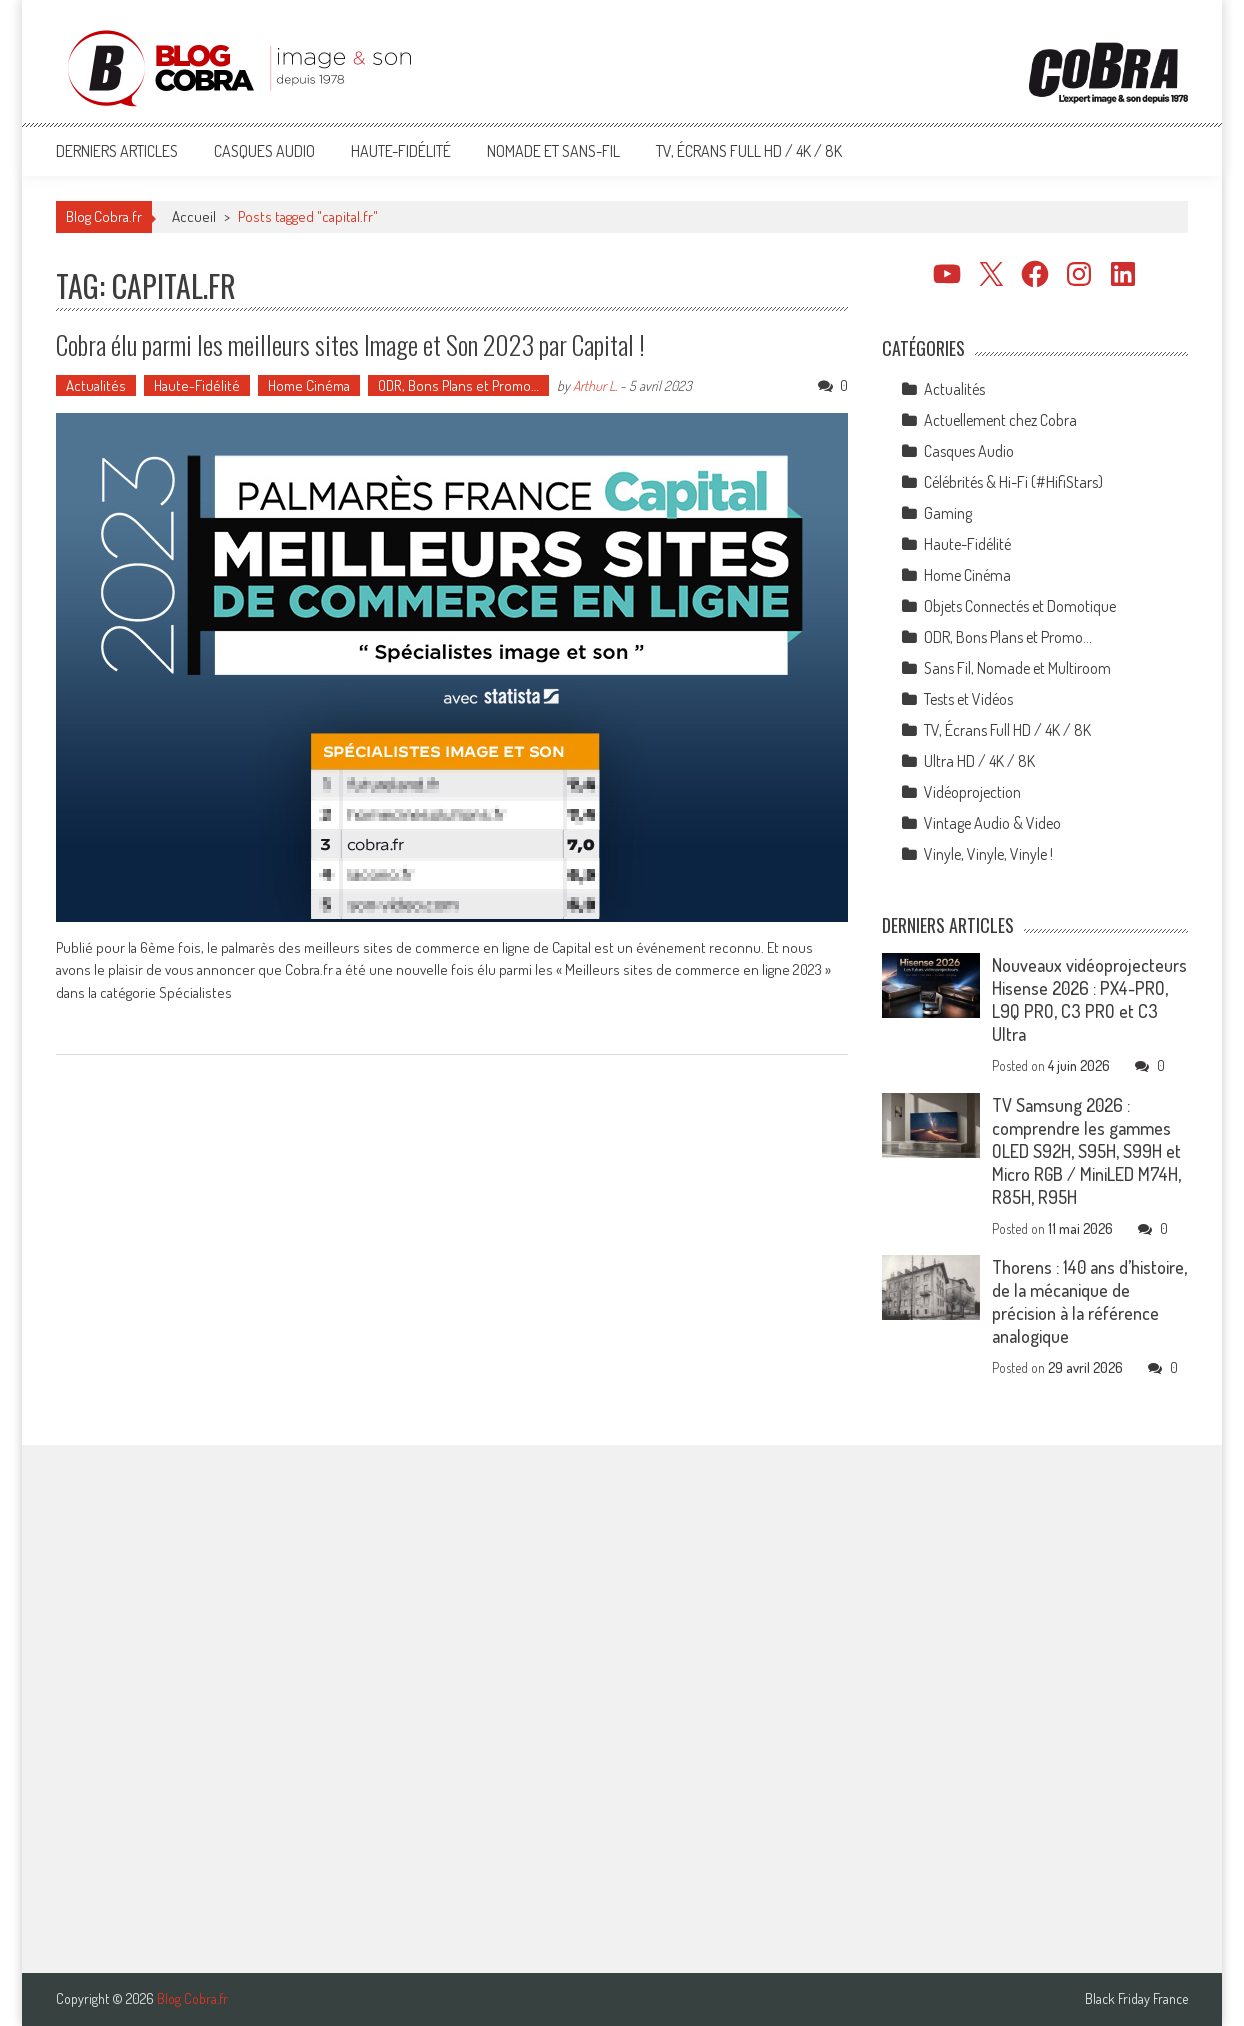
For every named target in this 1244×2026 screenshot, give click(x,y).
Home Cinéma (309, 385)
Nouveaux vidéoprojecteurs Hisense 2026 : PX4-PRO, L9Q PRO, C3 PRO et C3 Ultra (1089, 999)
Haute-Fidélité (401, 151)
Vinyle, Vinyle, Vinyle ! (988, 854)
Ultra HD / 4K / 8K (979, 761)
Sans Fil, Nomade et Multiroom (1017, 668)
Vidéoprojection (972, 792)
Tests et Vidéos (968, 699)
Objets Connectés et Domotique (1020, 606)
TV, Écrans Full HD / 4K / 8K (749, 151)
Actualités (96, 385)
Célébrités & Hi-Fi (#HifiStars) (1013, 482)
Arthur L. (595, 385)
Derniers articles (117, 151)
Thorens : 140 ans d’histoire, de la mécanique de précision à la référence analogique (1089, 1301)
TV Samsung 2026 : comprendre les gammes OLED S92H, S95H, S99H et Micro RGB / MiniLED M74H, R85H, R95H (1086, 1151)
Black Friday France (1136, 1999)
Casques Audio (264, 151)
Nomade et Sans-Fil (553, 151)
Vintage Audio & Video (992, 823)
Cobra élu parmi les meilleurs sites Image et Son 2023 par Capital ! (350, 344)
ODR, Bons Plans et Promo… (458, 385)
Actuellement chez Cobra (1000, 420)
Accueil (194, 216)
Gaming (948, 513)
